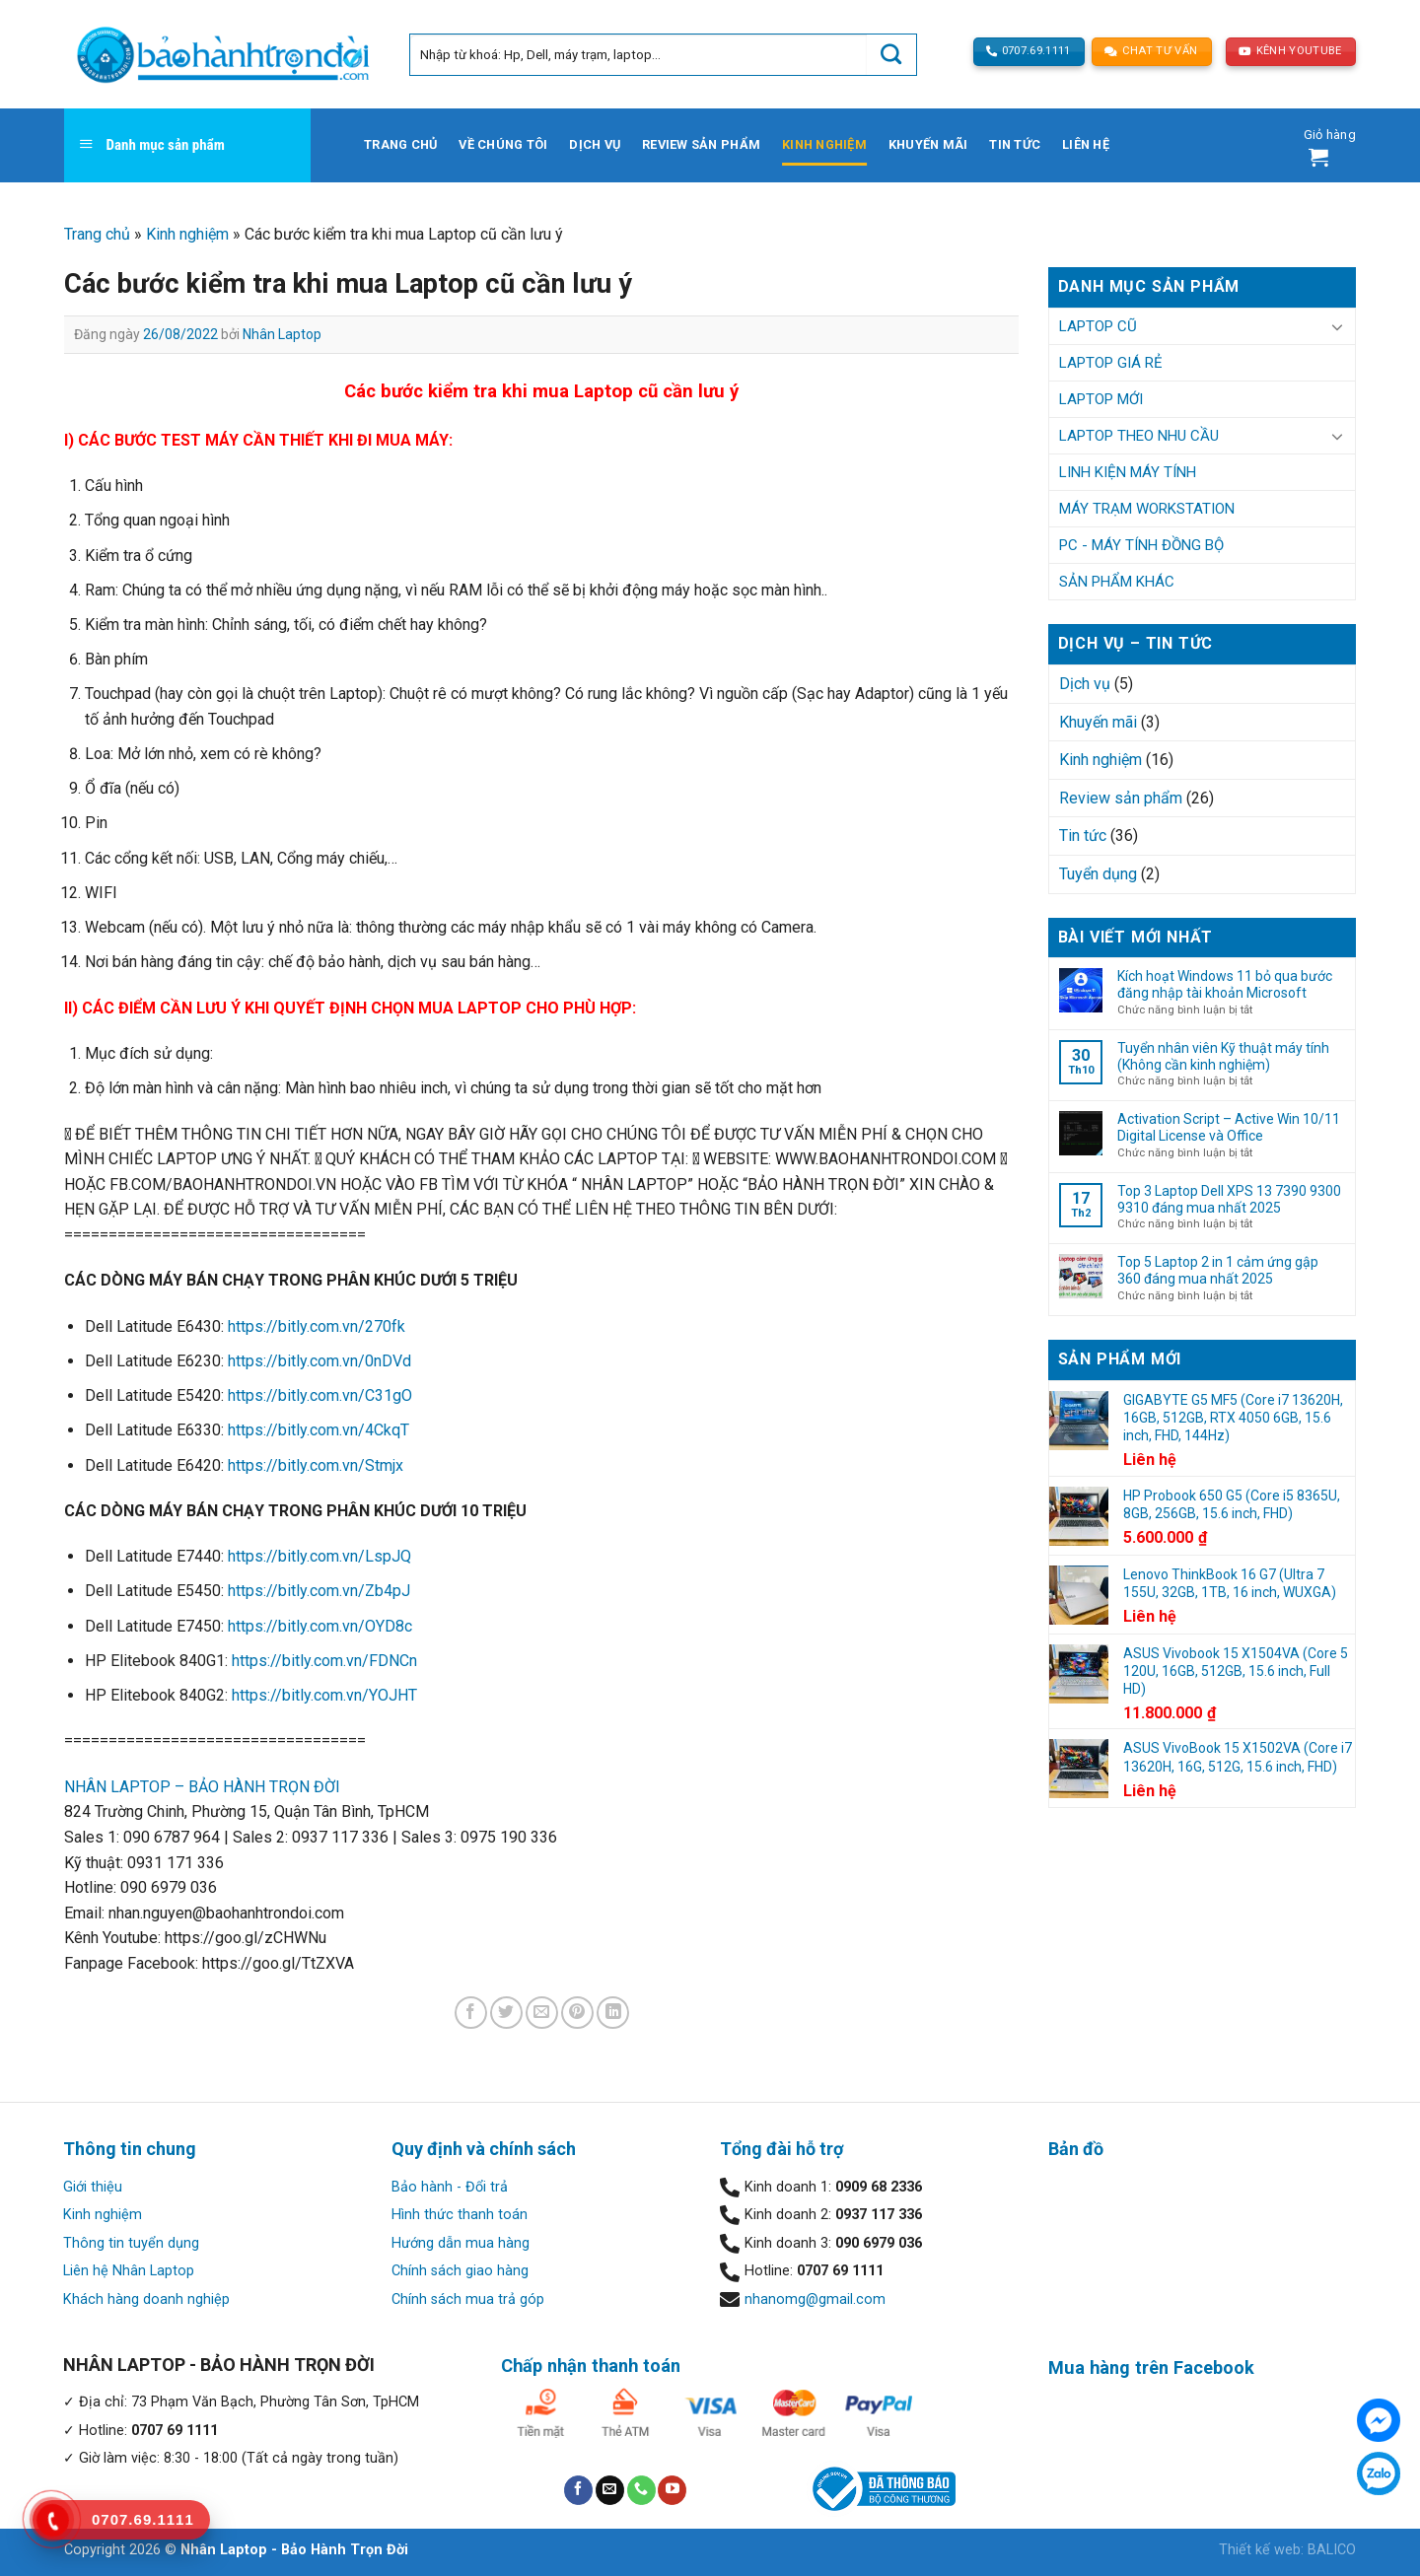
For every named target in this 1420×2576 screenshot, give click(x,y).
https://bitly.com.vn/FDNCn (324, 1660)
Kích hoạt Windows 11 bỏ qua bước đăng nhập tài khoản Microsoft (1224, 984)
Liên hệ (1085, 144)
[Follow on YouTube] (672, 2490)
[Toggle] (1337, 326)
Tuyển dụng (1098, 874)
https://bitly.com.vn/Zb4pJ (319, 1590)
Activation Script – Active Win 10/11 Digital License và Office (1228, 1127)
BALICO (1332, 2549)
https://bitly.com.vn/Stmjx (315, 1465)
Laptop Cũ (1098, 326)
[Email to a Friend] (542, 2012)
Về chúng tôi (503, 144)
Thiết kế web (1260, 2549)
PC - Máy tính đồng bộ (1141, 545)
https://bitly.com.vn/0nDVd (319, 1361)
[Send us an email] (610, 2490)
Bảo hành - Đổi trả (449, 2187)
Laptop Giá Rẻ (1111, 363)
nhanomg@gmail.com (815, 2299)
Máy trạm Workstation (1147, 509)
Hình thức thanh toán (459, 2214)
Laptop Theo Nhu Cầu (1139, 436)
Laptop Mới (1101, 399)
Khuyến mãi (928, 144)
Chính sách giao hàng (460, 2271)
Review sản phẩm (701, 144)
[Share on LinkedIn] (613, 2012)
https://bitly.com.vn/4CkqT (318, 1430)
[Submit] (891, 55)
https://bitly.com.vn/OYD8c (320, 1626)
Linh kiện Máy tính (1127, 472)
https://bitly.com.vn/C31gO (320, 1395)
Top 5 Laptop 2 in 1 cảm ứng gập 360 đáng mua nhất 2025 (1217, 1270)
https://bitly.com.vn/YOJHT (324, 1695)
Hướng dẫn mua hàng (460, 2243)
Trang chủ (400, 144)
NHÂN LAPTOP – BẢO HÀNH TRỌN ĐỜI (202, 1786)
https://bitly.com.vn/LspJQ (319, 1556)
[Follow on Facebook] (578, 2490)
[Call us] (641, 2490)
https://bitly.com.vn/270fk (316, 1326)
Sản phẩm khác (1116, 582)
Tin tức (1014, 144)
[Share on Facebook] (471, 2012)
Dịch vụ (594, 144)
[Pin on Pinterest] (577, 2012)
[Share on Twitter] (506, 2012)
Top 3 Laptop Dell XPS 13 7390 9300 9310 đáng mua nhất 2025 (1229, 1199)
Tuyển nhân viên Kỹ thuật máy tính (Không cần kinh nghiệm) (1223, 1056)
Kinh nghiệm (824, 144)
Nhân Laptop (282, 334)
